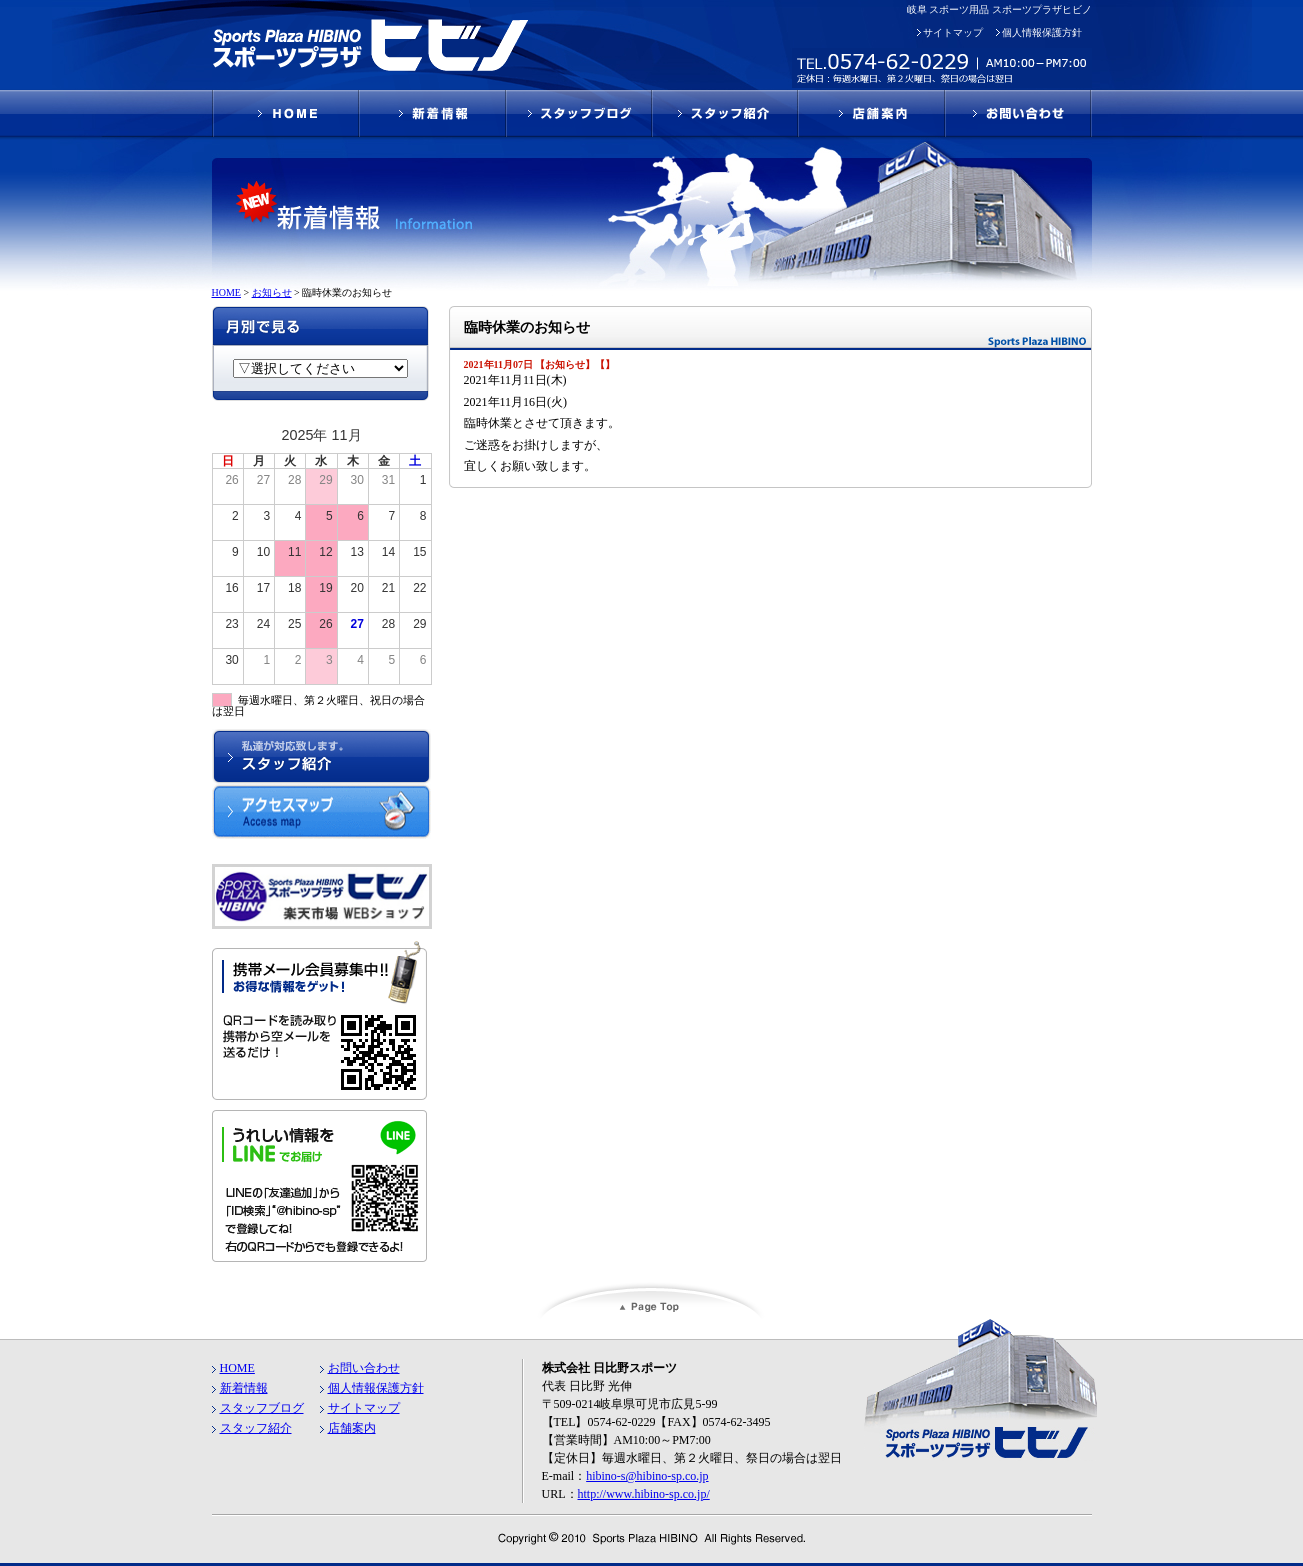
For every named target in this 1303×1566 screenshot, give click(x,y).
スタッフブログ (262, 1408)
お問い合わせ (364, 1368)
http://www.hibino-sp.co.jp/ (644, 1494)
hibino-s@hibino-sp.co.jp (647, 1476)
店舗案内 (352, 1428)
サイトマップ (953, 32)
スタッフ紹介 (256, 1428)
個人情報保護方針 (1042, 32)
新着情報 (244, 1388)
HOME (237, 1368)
